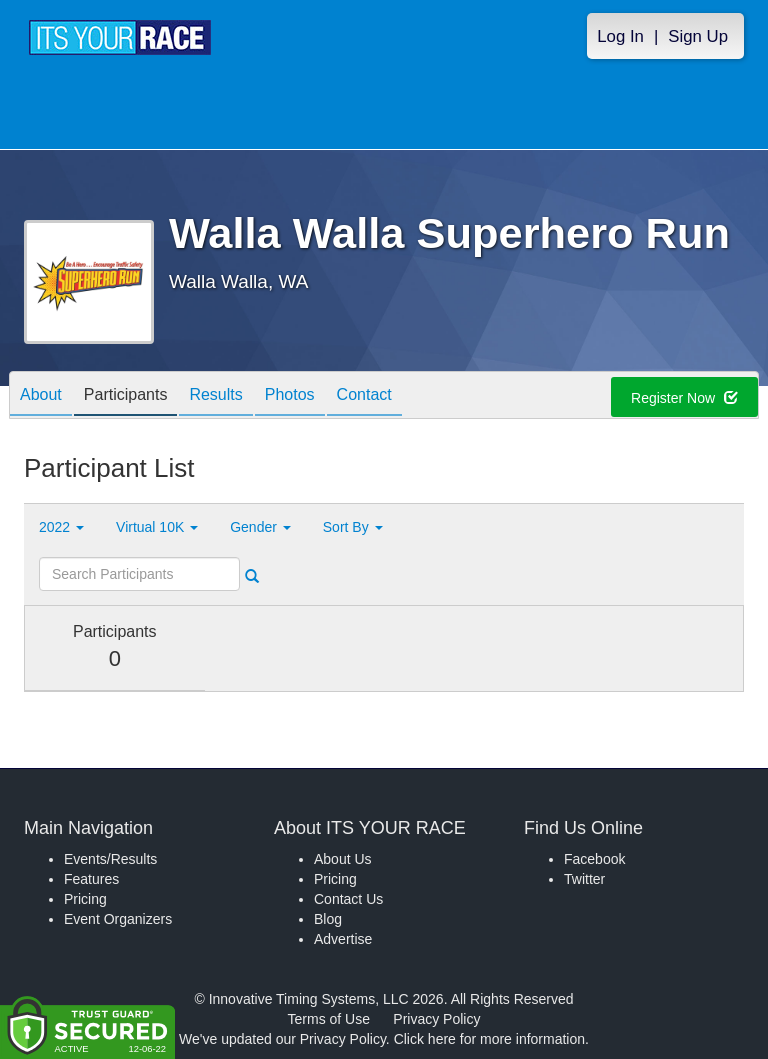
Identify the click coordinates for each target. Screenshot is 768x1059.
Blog (328, 919)
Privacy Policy (436, 1019)
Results (215, 396)
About (41, 396)
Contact (364, 396)
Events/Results (110, 859)
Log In (620, 36)
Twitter (584, 879)
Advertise (343, 939)
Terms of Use (329, 1019)
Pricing (85, 899)
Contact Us (348, 899)
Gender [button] (260, 527)
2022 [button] (61, 527)
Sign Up (698, 36)
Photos (290, 396)
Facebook (594, 859)
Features (91, 879)
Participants (126, 396)
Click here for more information (489, 1039)
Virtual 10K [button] (157, 527)
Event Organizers (118, 919)
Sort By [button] (353, 527)
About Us (343, 859)
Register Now (684, 398)
